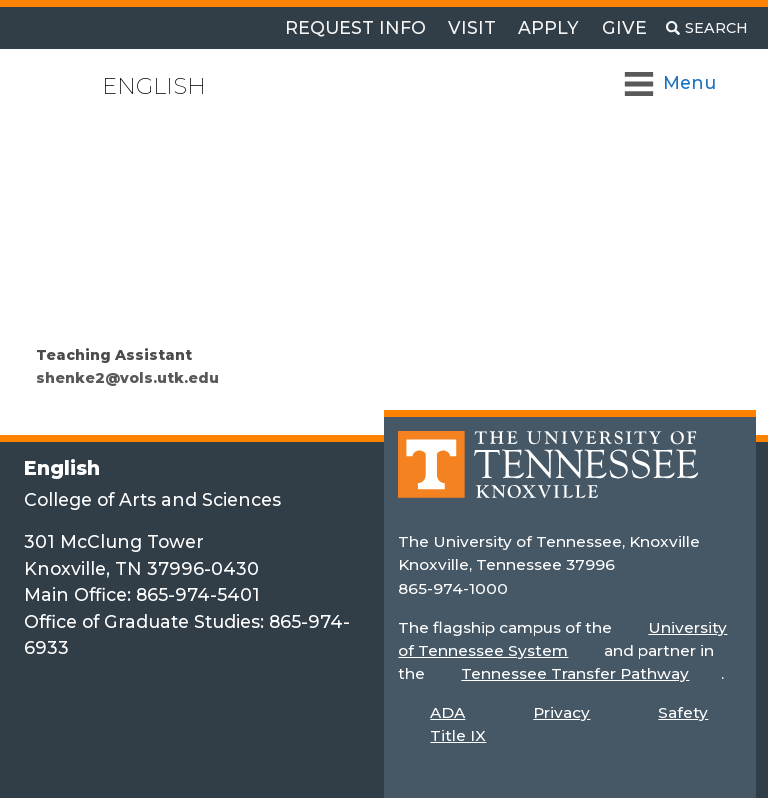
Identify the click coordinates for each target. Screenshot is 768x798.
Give (624, 27)
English (154, 86)
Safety (683, 712)
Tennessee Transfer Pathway (575, 673)
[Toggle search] (707, 28)
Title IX (458, 735)
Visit (472, 27)
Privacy (561, 712)
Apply (548, 27)
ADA (447, 712)
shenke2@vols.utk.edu (127, 378)
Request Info (355, 27)
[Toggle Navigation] (671, 83)
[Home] (548, 478)
